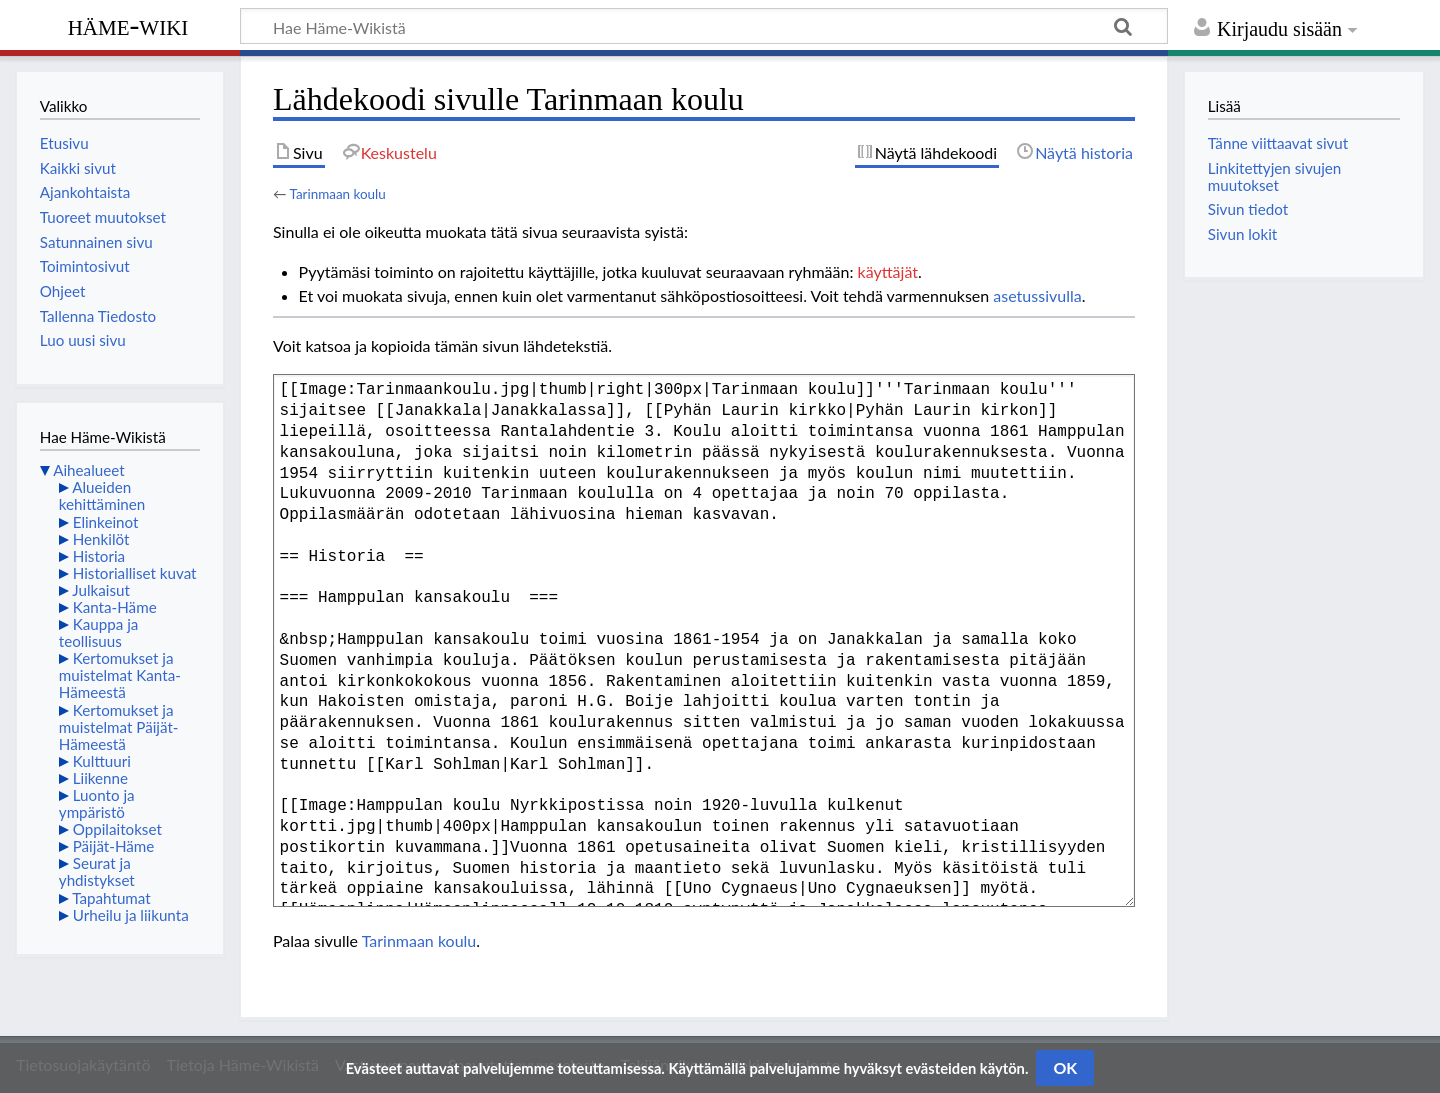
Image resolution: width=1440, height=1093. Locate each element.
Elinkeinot (106, 522)
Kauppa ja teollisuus (99, 632)
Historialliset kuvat (135, 573)
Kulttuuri (102, 761)
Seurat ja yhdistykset (97, 871)
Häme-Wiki (128, 25)
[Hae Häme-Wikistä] (704, 26)
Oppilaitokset (117, 829)
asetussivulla (1037, 295)
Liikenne (100, 778)
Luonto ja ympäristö (97, 803)
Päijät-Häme (114, 846)
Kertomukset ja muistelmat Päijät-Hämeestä (119, 727)
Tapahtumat (111, 898)
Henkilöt (101, 539)
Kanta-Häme (115, 607)
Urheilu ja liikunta (131, 915)
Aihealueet (88, 470)
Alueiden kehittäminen (102, 495)
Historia (99, 556)
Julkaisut (101, 590)
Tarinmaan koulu (337, 194)
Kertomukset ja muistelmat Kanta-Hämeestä (120, 675)
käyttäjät (888, 271)
